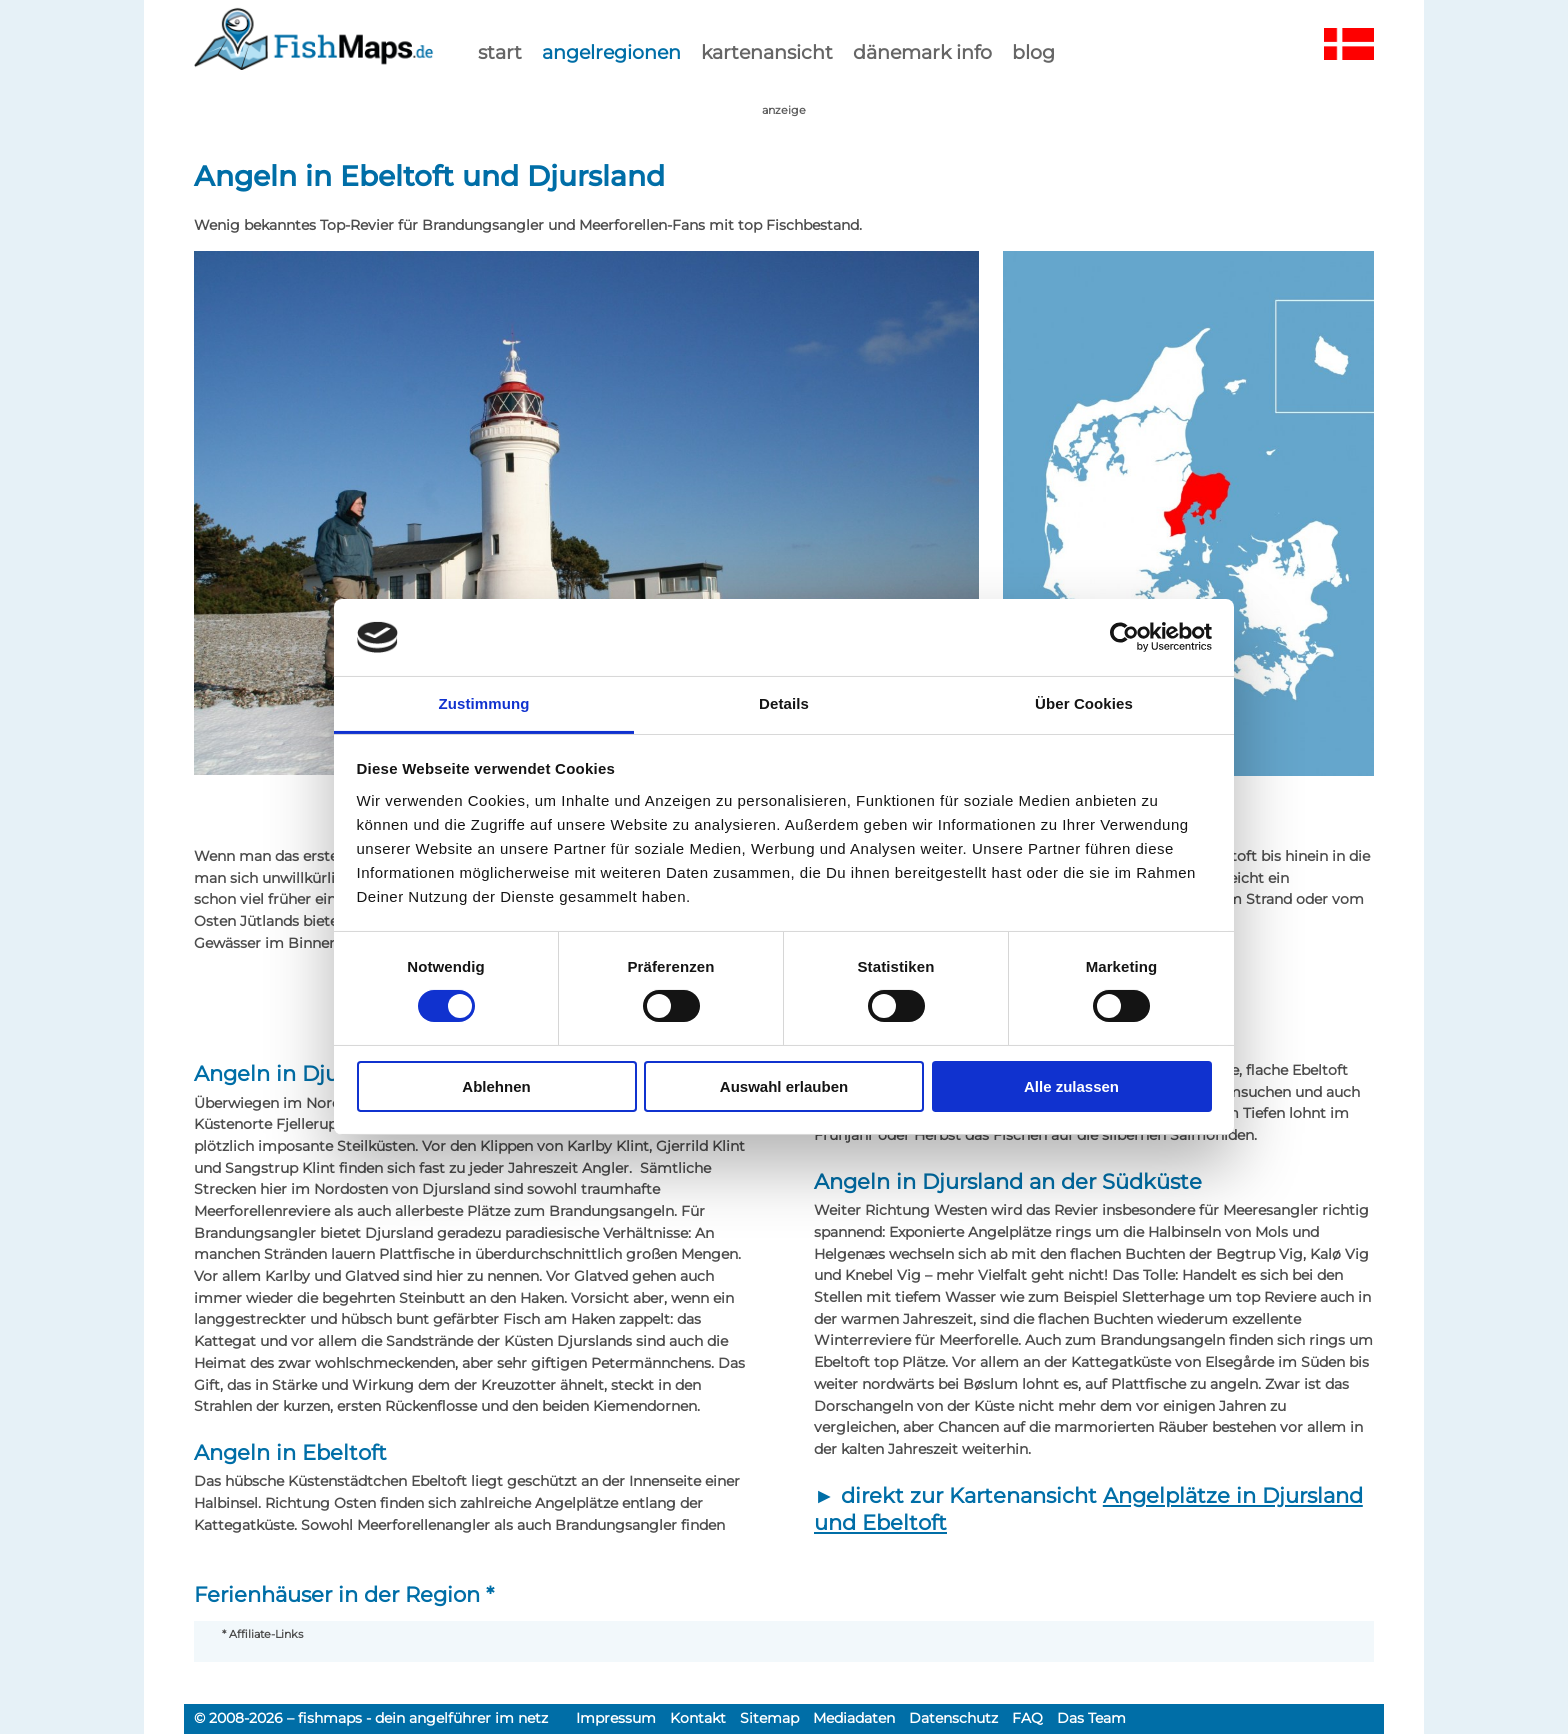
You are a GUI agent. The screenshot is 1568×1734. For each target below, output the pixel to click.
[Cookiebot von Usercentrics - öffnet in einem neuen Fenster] (1124, 637)
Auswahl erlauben (784, 1086)
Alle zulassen (1071, 1086)
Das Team (1091, 1718)
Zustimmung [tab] (484, 703)
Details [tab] (784, 703)
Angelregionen (611, 52)
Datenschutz (953, 1718)
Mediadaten (854, 1718)
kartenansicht (767, 52)
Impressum (616, 1718)
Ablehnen (496, 1086)
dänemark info (922, 52)
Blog (1033, 52)
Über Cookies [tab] (1084, 703)
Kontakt (698, 1718)
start (500, 52)
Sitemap (769, 1718)
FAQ (1027, 1718)
